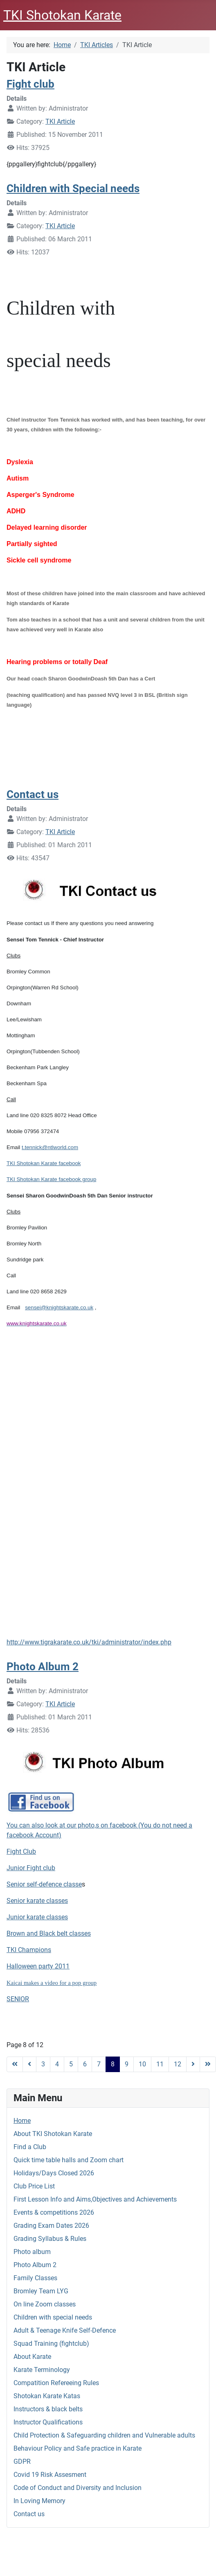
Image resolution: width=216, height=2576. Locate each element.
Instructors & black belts (48, 2409)
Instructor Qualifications (48, 2422)
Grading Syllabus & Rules (50, 2239)
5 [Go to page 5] (71, 2064)
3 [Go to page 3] (43, 2064)
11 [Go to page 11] (160, 2064)
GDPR (22, 2461)
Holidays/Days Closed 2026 (54, 2173)
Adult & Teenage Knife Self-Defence (65, 2330)
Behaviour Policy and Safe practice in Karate (78, 2448)
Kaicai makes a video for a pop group (52, 1983)
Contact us (29, 2514)
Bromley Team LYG (41, 2291)
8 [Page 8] (113, 2064)
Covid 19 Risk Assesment (50, 2474)
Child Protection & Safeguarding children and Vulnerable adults (104, 2435)
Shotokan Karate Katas (47, 2396)
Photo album (32, 2252)
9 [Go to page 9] (126, 2064)
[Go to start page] (15, 2064)
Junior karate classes (37, 1917)
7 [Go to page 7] (99, 2064)
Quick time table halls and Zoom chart (69, 2160)
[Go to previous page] (29, 2064)
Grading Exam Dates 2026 (51, 2225)
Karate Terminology (42, 2370)
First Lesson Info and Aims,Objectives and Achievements (95, 2199)
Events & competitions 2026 (54, 2212)
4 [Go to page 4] (57, 2064)
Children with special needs (53, 2317)
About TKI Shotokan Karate (53, 2134)
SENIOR (18, 1999)
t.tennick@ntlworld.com (50, 1147)
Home (22, 2121)
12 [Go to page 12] (177, 2064)
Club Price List (34, 2186)
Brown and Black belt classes (49, 1933)
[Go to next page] (193, 2064)
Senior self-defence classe (44, 1884)
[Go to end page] (208, 2064)
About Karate (32, 2357)
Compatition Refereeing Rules (56, 2383)
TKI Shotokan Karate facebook (44, 1163)
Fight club (30, 84)
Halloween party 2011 (38, 1966)
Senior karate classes (37, 1901)
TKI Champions (29, 1950)
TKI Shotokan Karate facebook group (51, 1179)
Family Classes (35, 2278)
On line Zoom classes (45, 2304)
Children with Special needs (73, 188)
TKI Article (60, 121)
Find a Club (30, 2147)
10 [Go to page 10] (142, 2064)
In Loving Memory (39, 2501)
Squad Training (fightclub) (51, 2343)
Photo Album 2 (35, 2265)
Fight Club (21, 1851)
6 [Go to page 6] (85, 2064)
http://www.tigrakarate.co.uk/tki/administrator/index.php (89, 1642)
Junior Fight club (31, 1868)
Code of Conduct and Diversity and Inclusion (78, 2488)
